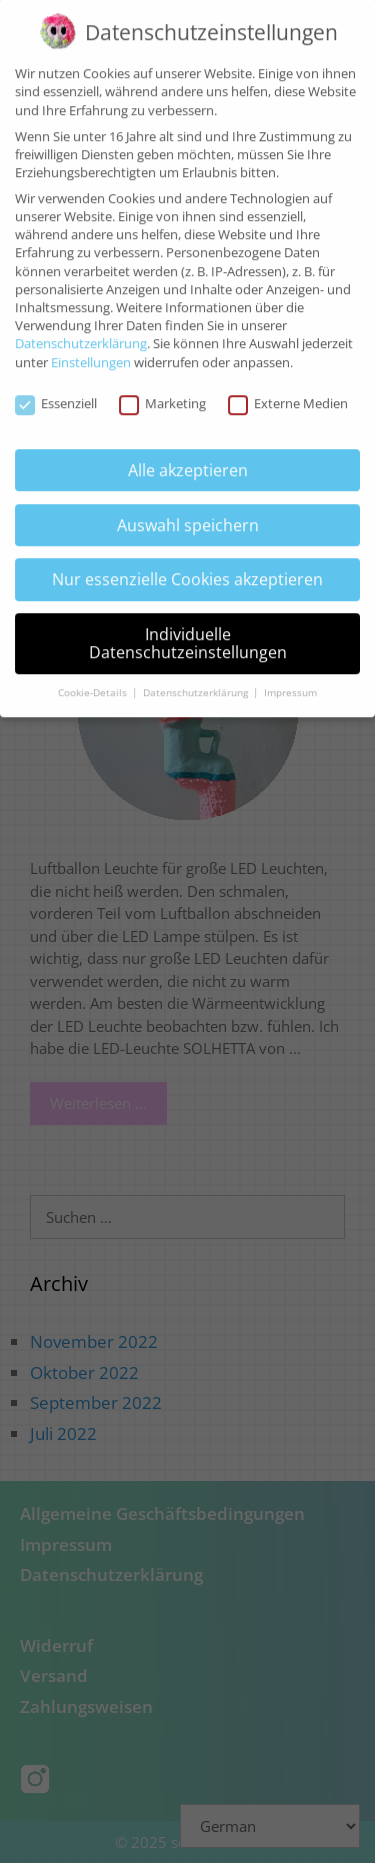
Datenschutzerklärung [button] (197, 680)
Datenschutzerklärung (81, 332)
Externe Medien (288, 393)
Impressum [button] (290, 680)
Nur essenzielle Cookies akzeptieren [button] (187, 568)
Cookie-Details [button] (94, 680)
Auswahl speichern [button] (188, 513)
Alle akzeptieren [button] (188, 458)
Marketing (162, 393)
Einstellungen (91, 350)
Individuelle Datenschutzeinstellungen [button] (188, 632)
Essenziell (56, 393)
